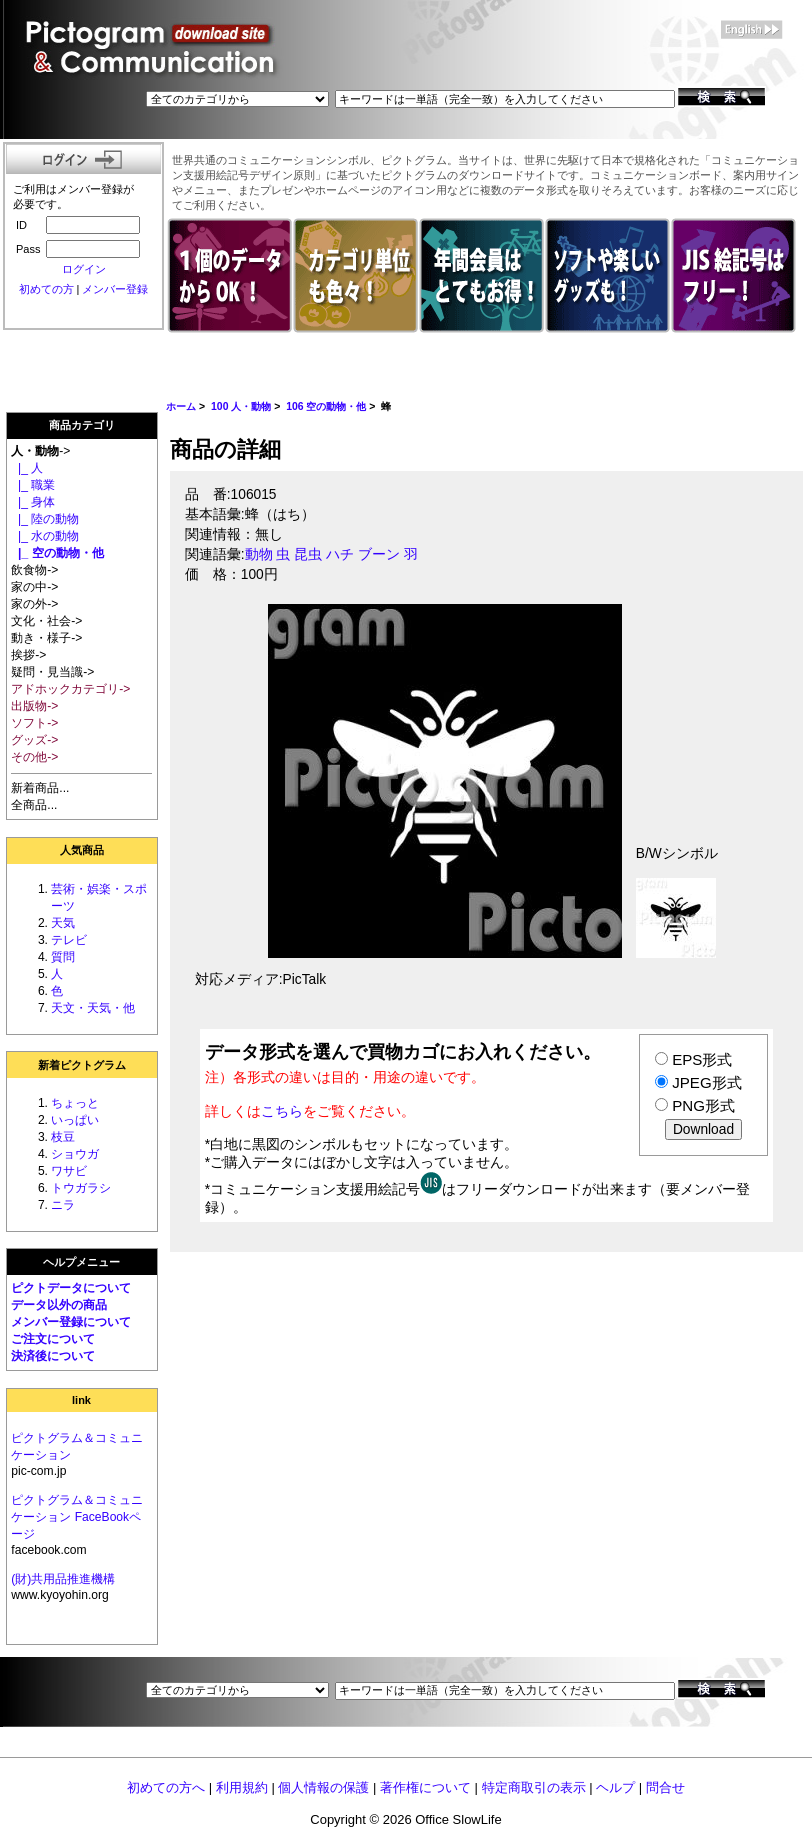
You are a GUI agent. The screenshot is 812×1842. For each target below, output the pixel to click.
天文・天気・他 (93, 1008)
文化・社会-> (46, 621)
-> (40, 451)
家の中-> (34, 587)
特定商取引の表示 (534, 1787)
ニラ (63, 1205)
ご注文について (53, 1339)
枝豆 (63, 1137)
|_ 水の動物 (45, 536)
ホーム (181, 406)
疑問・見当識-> (52, 672)
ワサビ (69, 1171)
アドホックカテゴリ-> (70, 689)
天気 (63, 923)
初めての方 (46, 289)
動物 (259, 554)
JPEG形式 (706, 1082)
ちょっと (75, 1103)
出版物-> (34, 706)
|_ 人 (27, 468)
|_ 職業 (33, 485)
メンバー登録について (71, 1322)
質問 (63, 957)
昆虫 (308, 554)
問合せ (665, 1787)
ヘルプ (615, 1787)
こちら (282, 1111)
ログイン (84, 269)
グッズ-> (34, 740)
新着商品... (40, 788)
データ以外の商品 (59, 1305)
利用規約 (242, 1787)
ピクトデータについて (71, 1288)
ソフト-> (34, 723)
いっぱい (75, 1120)
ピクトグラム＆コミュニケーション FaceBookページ (77, 1517)
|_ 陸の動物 (45, 519)
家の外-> (34, 604)
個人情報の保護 (323, 1787)
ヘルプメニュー (81, 1262)
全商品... (34, 805)
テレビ (69, 940)
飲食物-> (34, 570)
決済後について (53, 1356)
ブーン (379, 554)
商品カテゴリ (82, 425)
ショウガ (75, 1154)
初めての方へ (166, 1787)
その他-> (34, 757)
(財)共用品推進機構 (63, 1579)
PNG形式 (703, 1105)
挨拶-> (28, 655)
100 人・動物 (241, 406)
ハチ (340, 554)
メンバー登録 (115, 289)
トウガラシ (81, 1188)
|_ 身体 (33, 502)
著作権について (425, 1787)
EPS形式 (702, 1059)
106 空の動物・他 (326, 406)
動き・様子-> (46, 638)
